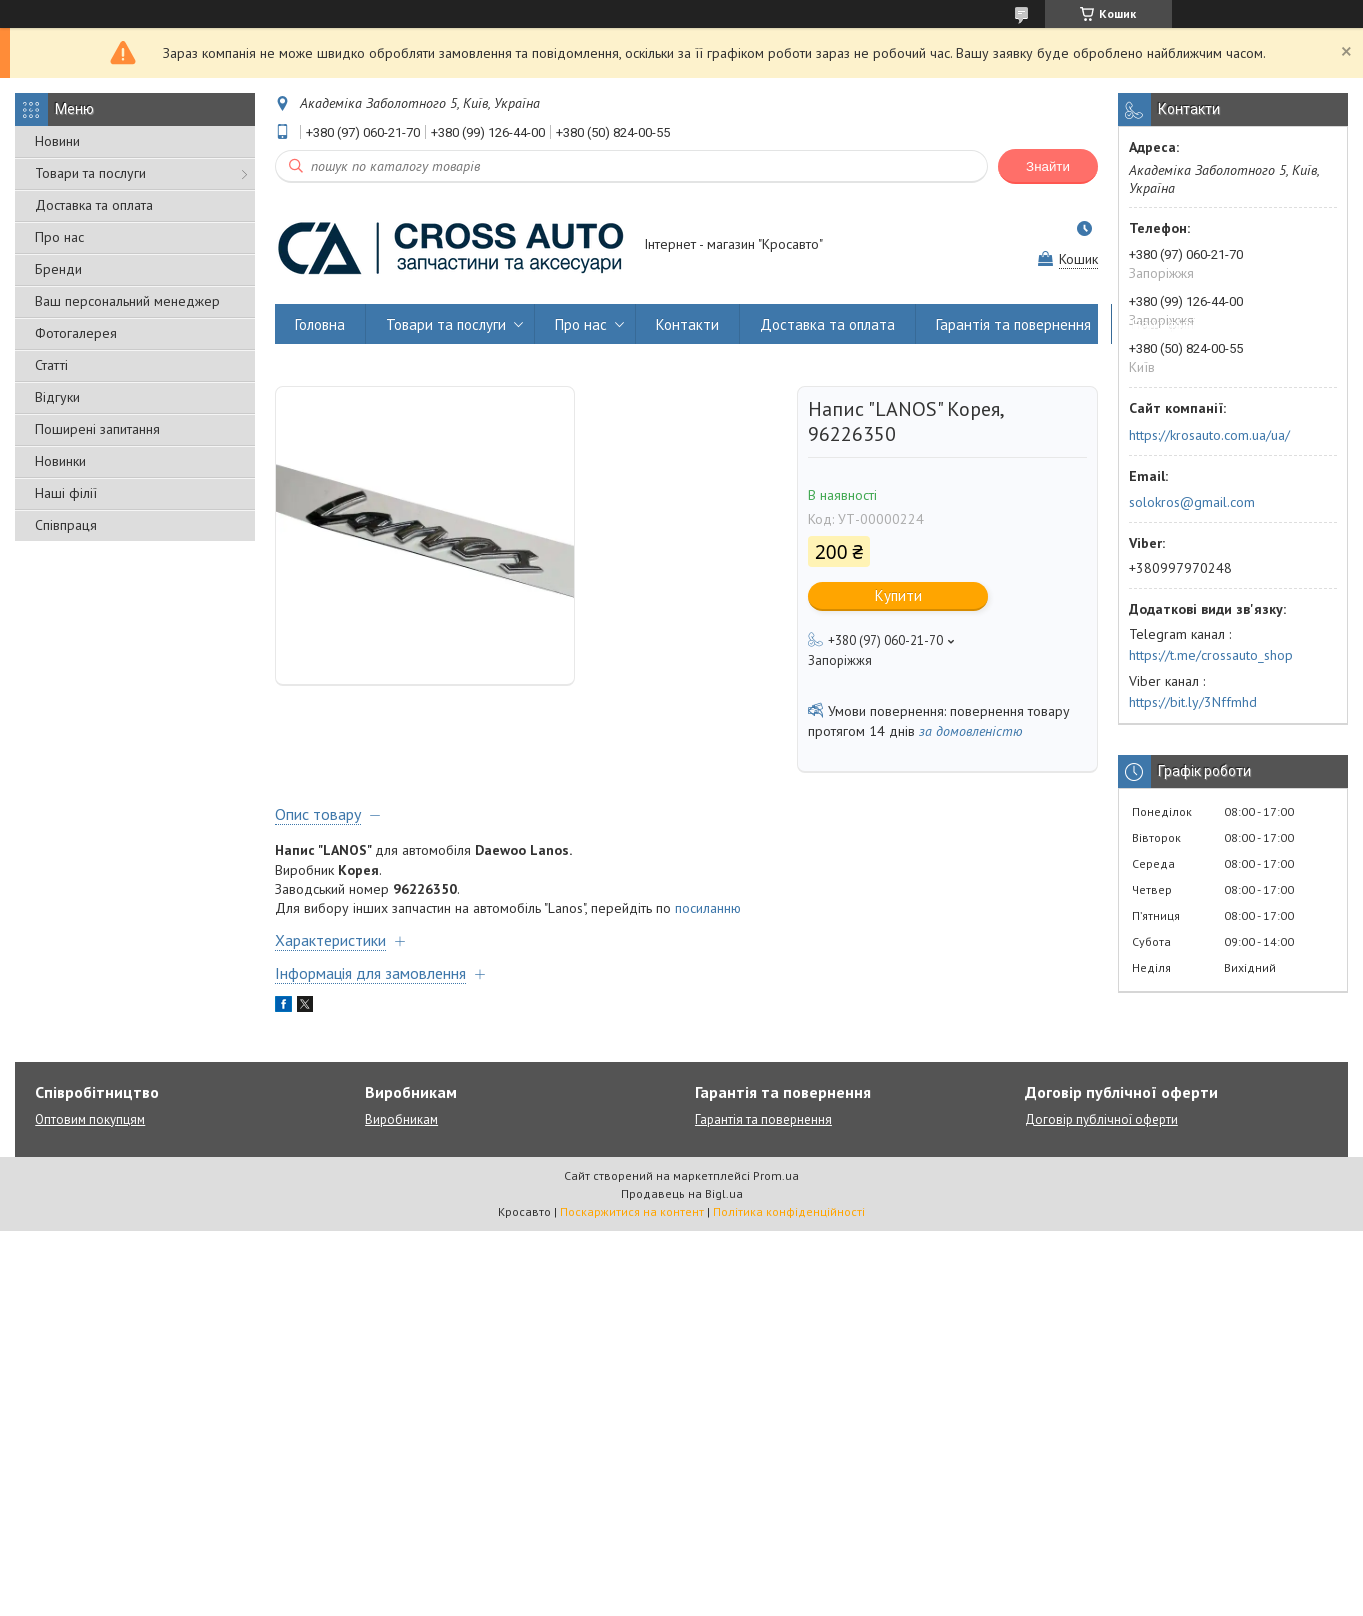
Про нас (59, 237)
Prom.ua (776, 1175)
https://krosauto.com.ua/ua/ (1209, 435)
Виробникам (401, 1119)
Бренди (58, 269)
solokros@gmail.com (1192, 502)
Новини (57, 141)
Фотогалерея (76, 333)
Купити (898, 595)
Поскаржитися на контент (632, 1211)
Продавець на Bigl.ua (682, 1193)
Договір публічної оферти (1101, 1119)
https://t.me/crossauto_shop (1211, 655)
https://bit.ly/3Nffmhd (1193, 702)
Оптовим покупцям (90, 1119)
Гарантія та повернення (1013, 324)
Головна (320, 324)
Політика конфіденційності (789, 1211)
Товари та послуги (90, 173)
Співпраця (66, 525)
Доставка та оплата (94, 205)
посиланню (708, 908)
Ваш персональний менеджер (127, 301)
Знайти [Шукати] (1048, 166)
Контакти (687, 324)
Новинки (60, 461)
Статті (51, 365)
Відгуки (57, 397)
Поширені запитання (97, 429)
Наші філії (66, 493)
